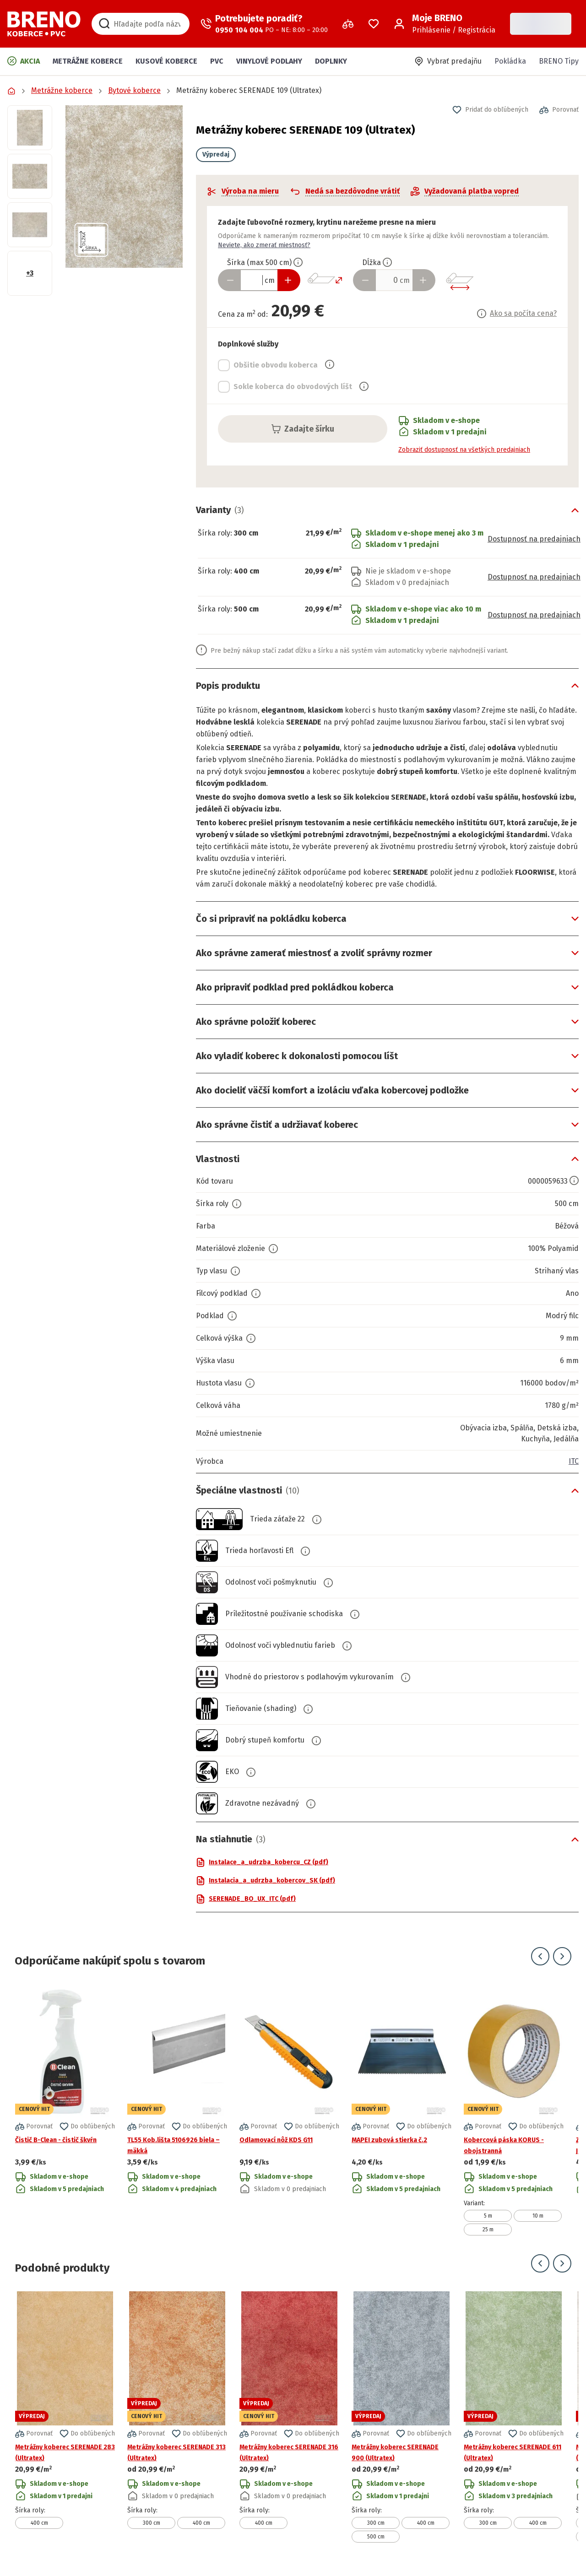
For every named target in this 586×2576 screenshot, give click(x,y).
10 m (537, 2216)
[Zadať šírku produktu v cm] (259, 280)
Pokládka (510, 61)
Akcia (23, 60)
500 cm (376, 2536)
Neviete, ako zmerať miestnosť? (264, 245)
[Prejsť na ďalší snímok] (562, 1956)
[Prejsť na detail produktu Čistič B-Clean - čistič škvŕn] (65, 2110)
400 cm (39, 2523)
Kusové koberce (166, 61)
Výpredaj (215, 154)
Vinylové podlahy (269, 61)
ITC (574, 1461)
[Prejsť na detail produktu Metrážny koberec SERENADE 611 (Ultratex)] (513, 2417)
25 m (488, 2229)
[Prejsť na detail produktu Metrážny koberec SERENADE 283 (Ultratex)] (65, 2417)
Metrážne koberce (88, 61)
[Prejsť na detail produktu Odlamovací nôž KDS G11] (289, 2110)
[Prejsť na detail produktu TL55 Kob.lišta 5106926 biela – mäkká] (177, 2110)
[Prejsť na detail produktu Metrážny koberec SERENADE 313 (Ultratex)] (177, 2417)
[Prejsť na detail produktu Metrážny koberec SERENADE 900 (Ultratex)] (401, 2417)
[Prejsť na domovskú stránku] (44, 24)
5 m (488, 2216)
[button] (124, 186)
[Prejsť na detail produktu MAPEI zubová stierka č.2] (401, 2110)
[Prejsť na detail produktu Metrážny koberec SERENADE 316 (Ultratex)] (289, 2417)
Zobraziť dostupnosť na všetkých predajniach (464, 450)
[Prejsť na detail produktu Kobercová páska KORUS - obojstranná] (513, 2110)
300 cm (151, 2523)
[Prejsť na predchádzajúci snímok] (540, 1956)
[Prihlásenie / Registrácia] (444, 24)
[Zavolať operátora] (264, 24)
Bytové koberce (134, 90)
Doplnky (331, 61)
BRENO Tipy (559, 61)
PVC (216, 61)
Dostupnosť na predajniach (534, 539)
